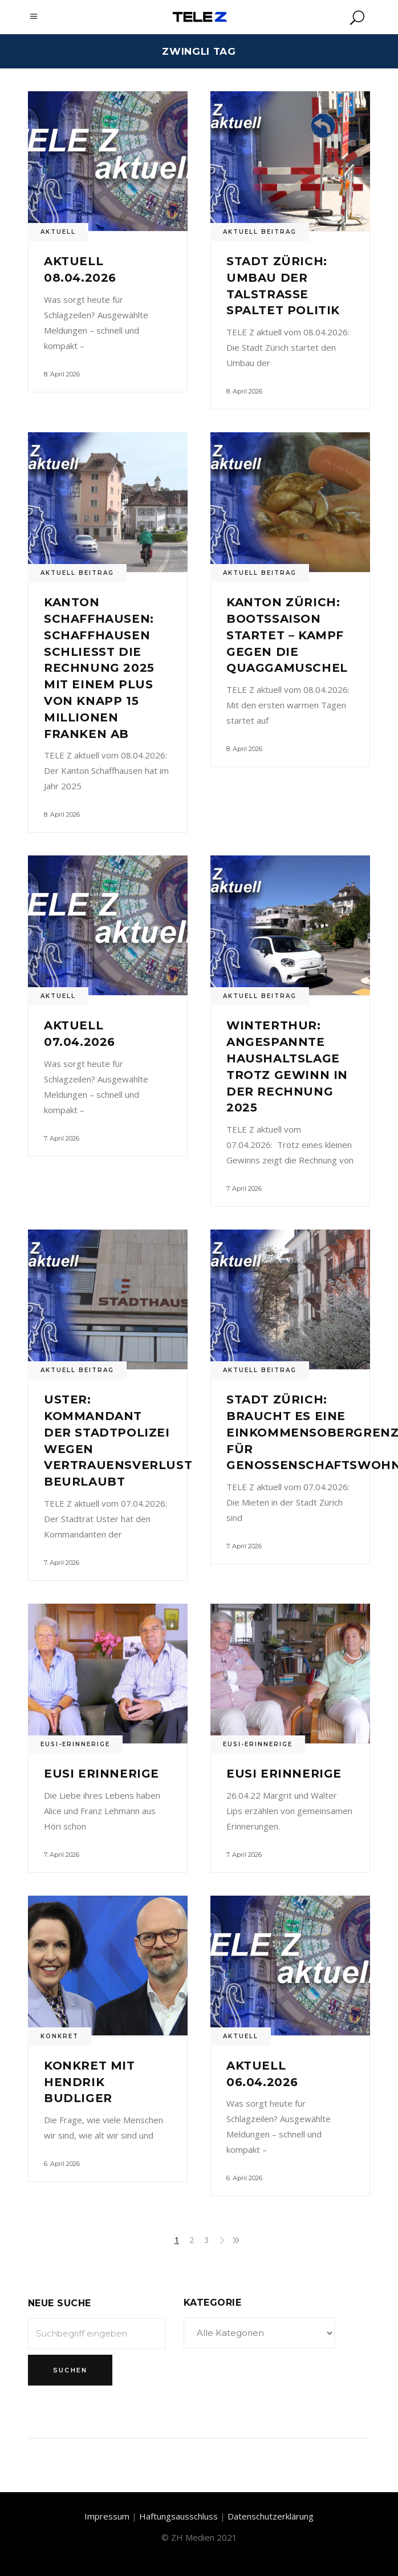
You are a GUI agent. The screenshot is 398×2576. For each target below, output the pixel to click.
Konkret (59, 2036)
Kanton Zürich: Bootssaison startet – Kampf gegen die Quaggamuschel (287, 635)
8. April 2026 (62, 374)
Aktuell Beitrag (260, 232)
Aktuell (58, 232)
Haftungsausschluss (178, 2516)
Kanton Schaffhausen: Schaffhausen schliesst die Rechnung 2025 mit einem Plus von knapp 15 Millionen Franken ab (99, 667)
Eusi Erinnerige (101, 1773)
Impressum (106, 2516)
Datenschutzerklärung (271, 2516)
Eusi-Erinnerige (75, 1744)
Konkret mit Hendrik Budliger (89, 2082)
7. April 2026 (61, 1138)
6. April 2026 (62, 2164)
